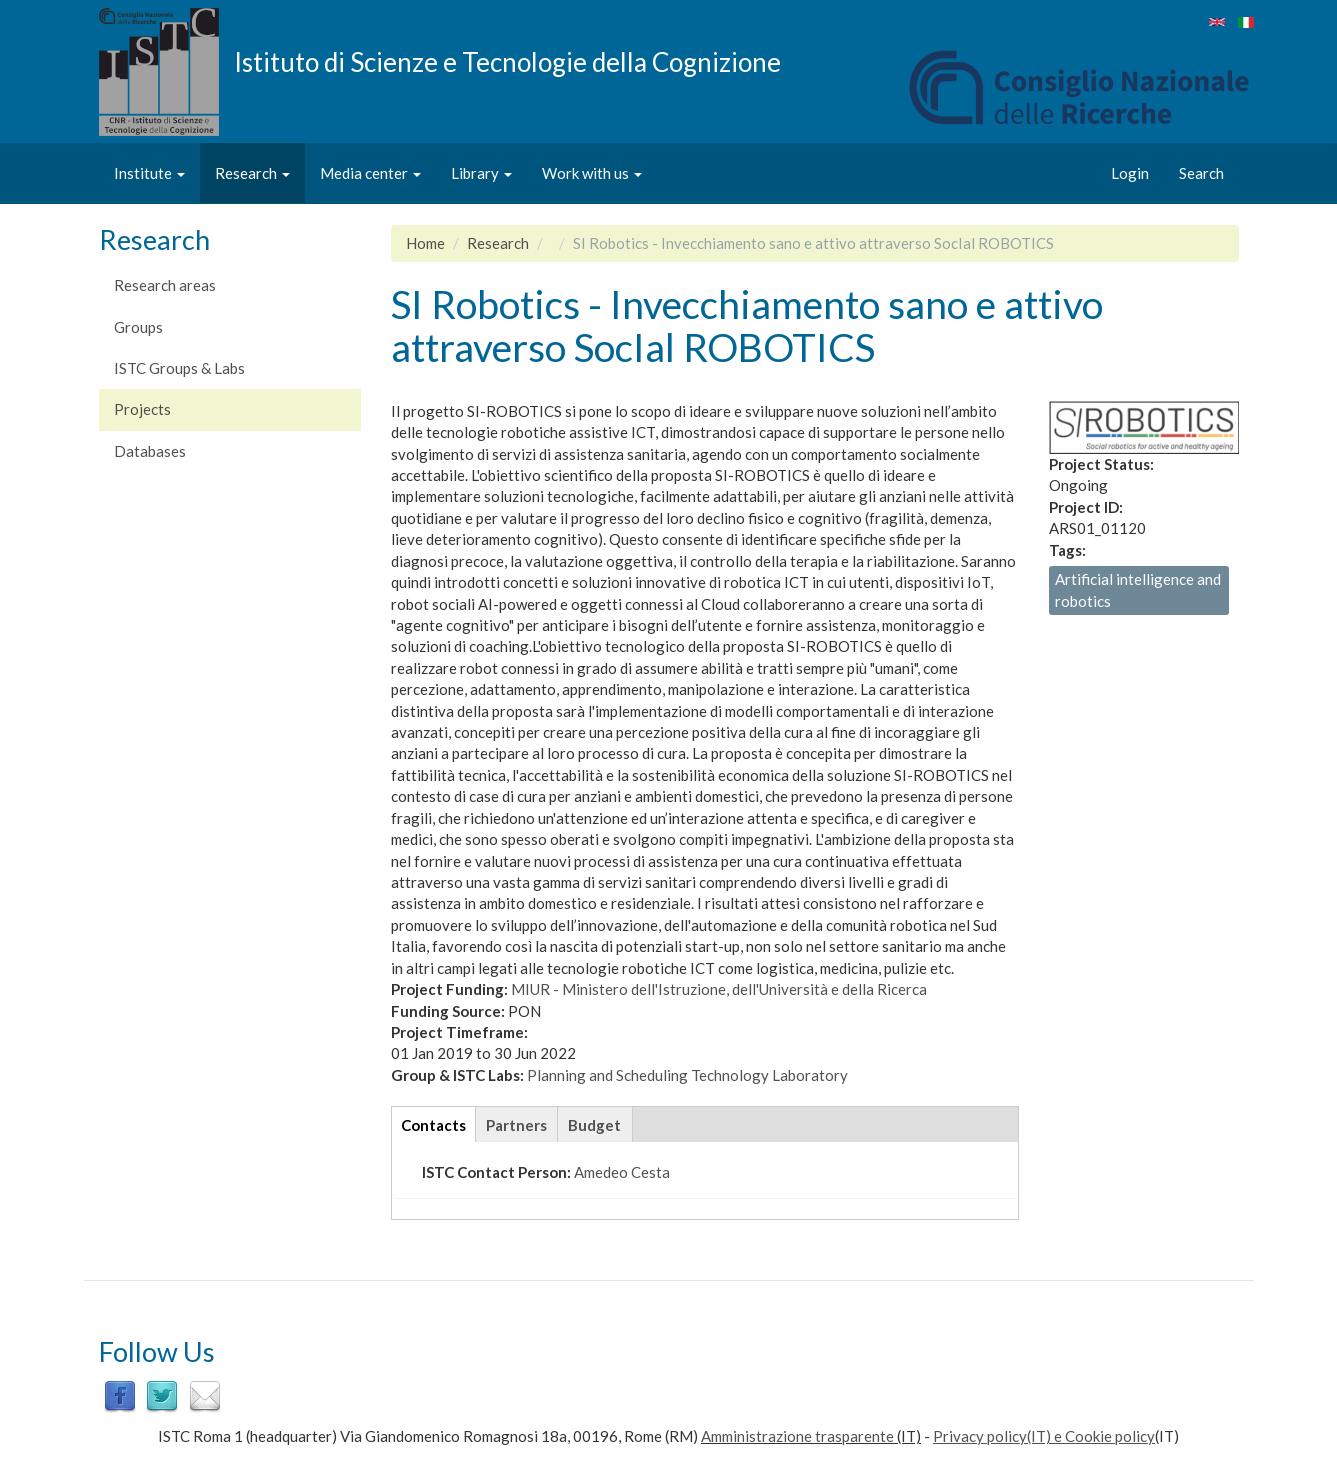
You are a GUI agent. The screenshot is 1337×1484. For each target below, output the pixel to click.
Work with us (592, 173)
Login (1130, 173)
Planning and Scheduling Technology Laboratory (687, 1075)
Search (1201, 173)
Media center (370, 173)
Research (252, 173)
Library (481, 173)
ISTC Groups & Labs (179, 368)
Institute (149, 173)
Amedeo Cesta (622, 1172)
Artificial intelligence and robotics (1138, 589)
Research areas (165, 285)
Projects (142, 409)
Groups (138, 327)
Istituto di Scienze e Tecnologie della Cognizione (507, 61)
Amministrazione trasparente (797, 1436)
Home (425, 243)
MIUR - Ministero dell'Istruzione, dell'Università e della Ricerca (719, 989)
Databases (150, 451)
